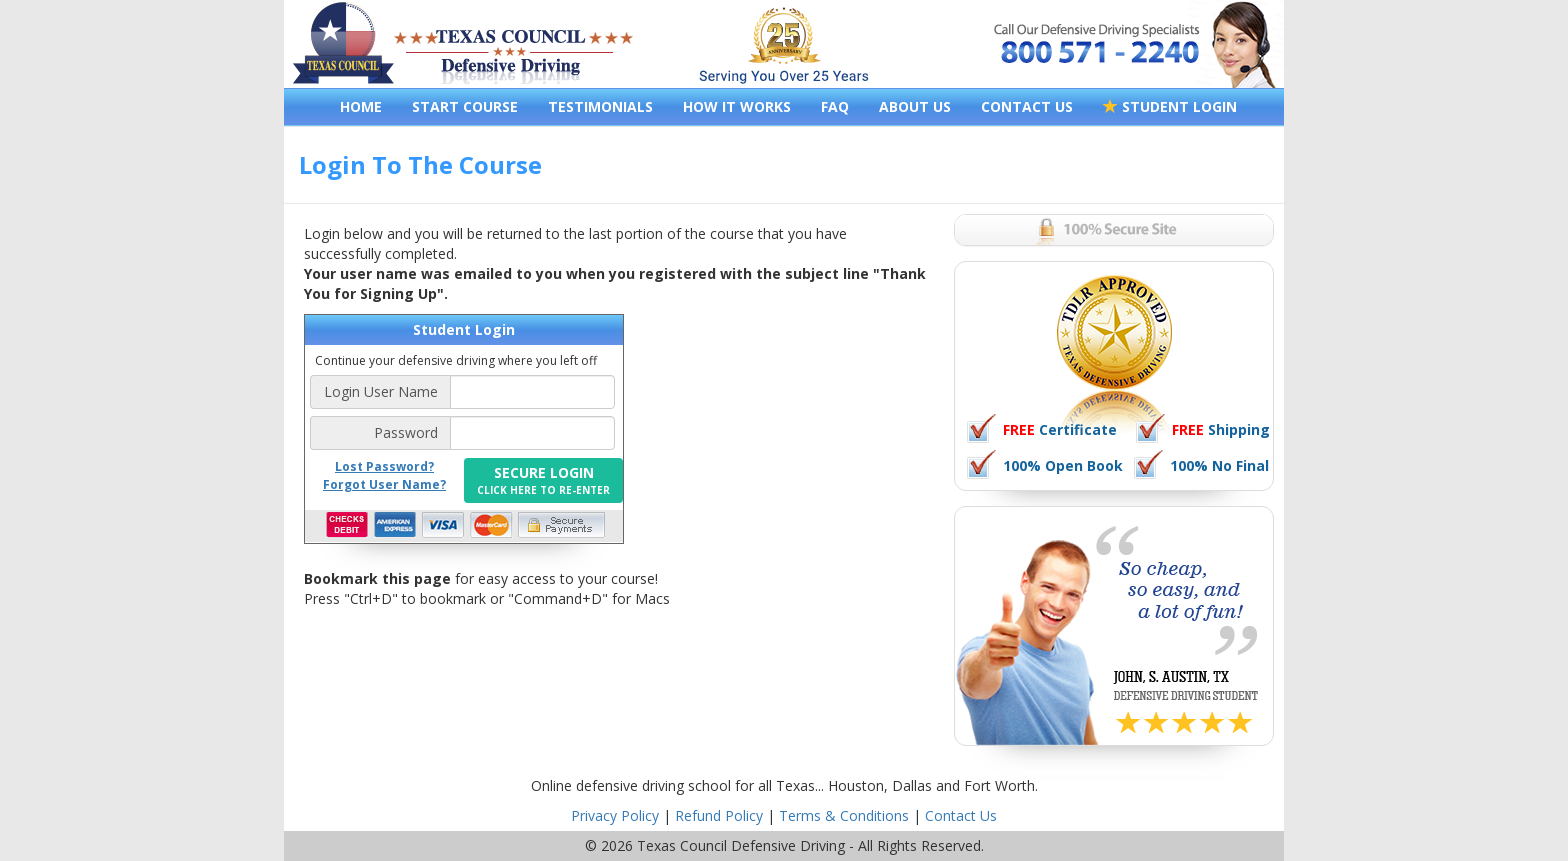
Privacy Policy (615, 815)
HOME (361, 106)
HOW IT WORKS (737, 106)
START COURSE (465, 106)
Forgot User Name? (384, 484)
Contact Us (961, 815)
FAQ (835, 106)
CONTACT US (1027, 106)
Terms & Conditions (844, 815)
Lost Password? (384, 466)
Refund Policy (719, 815)
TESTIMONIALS (600, 106)
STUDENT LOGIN (1170, 106)
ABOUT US (915, 106)
